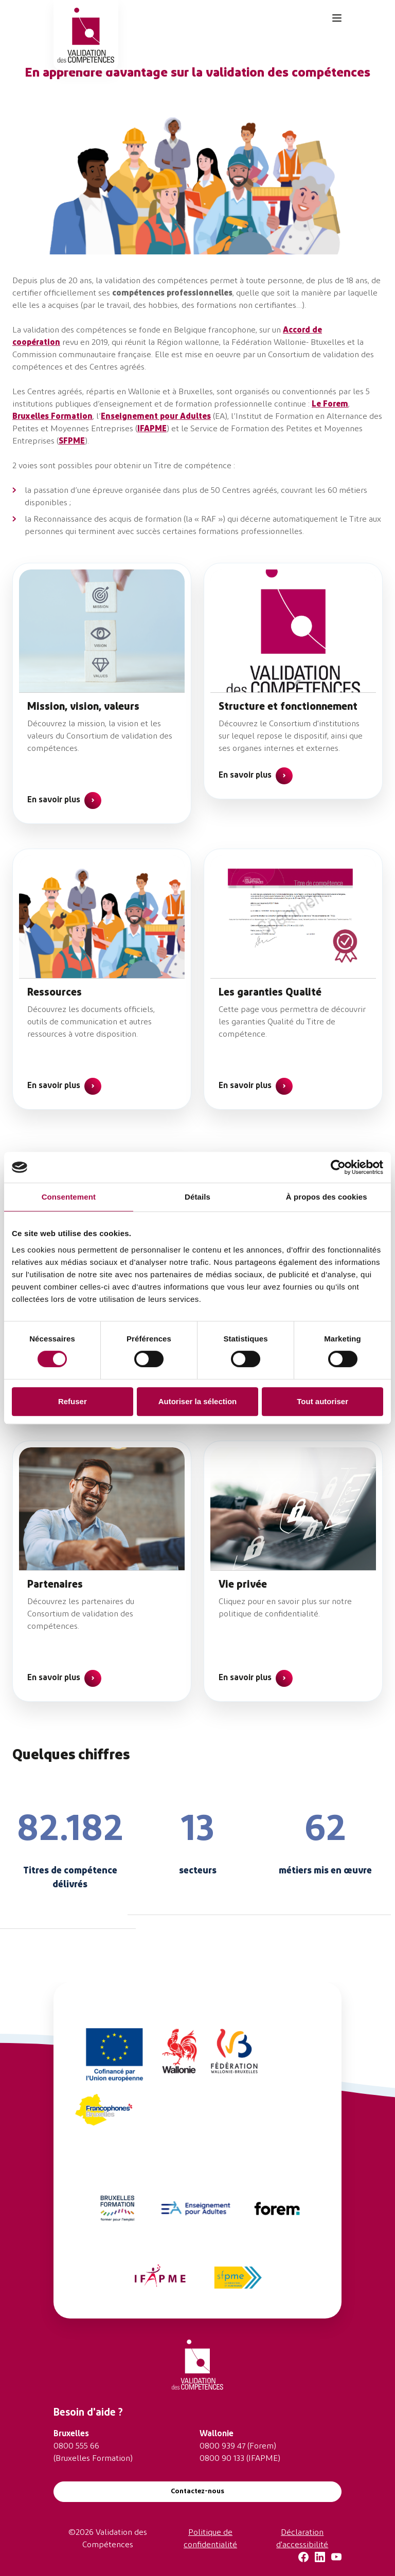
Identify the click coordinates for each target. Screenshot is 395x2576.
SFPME (72, 441)
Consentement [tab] (69, 1196)
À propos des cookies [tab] (326, 1196)
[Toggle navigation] (337, 18)
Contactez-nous (197, 2491)
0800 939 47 (222, 2446)
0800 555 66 (76, 2446)
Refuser (72, 1401)
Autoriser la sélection (197, 1401)
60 (331, 491)
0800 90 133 (222, 2459)
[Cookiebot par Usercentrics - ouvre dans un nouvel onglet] (338, 1167)
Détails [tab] (197, 1196)
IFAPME (152, 429)
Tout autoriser (322, 1401)
